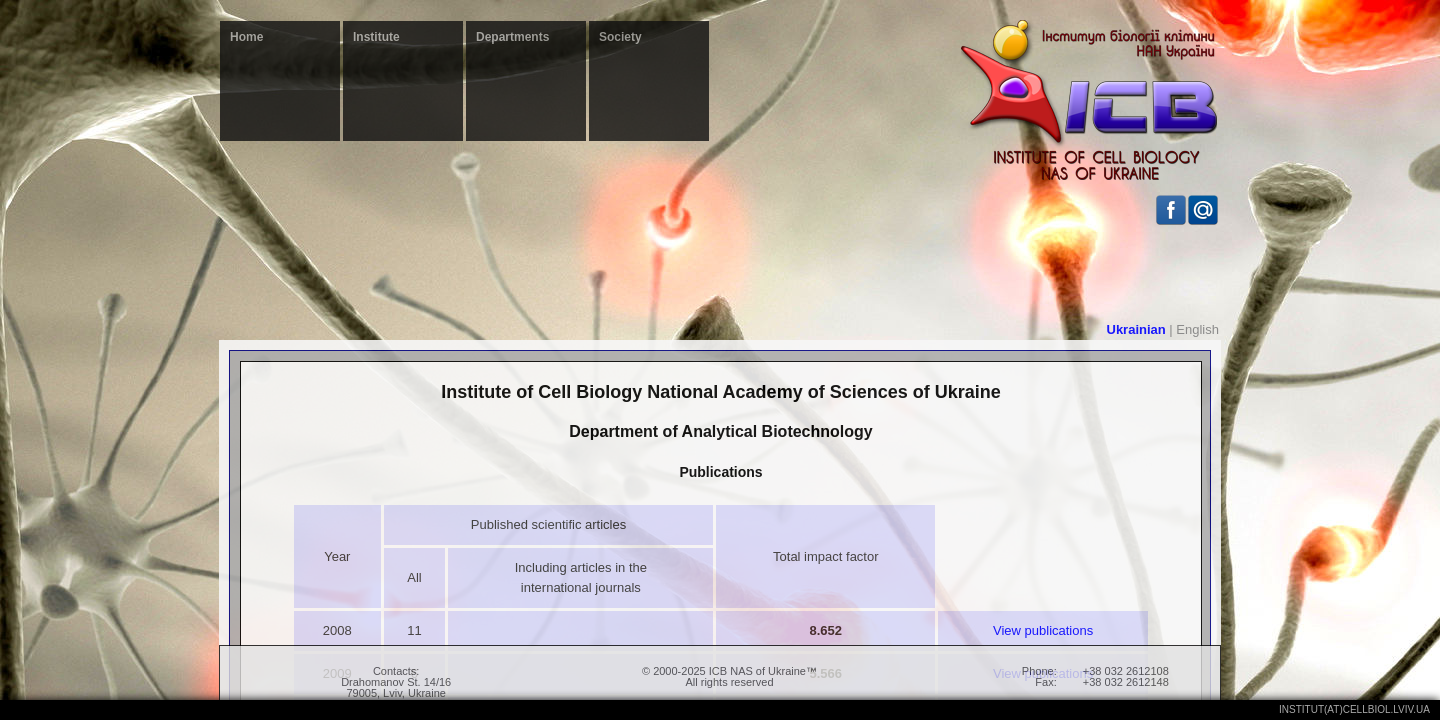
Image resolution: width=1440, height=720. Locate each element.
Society (620, 37)
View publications (1043, 630)
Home (246, 37)
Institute (376, 37)
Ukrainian (1136, 329)
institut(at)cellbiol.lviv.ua (1354, 709)
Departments (512, 37)
